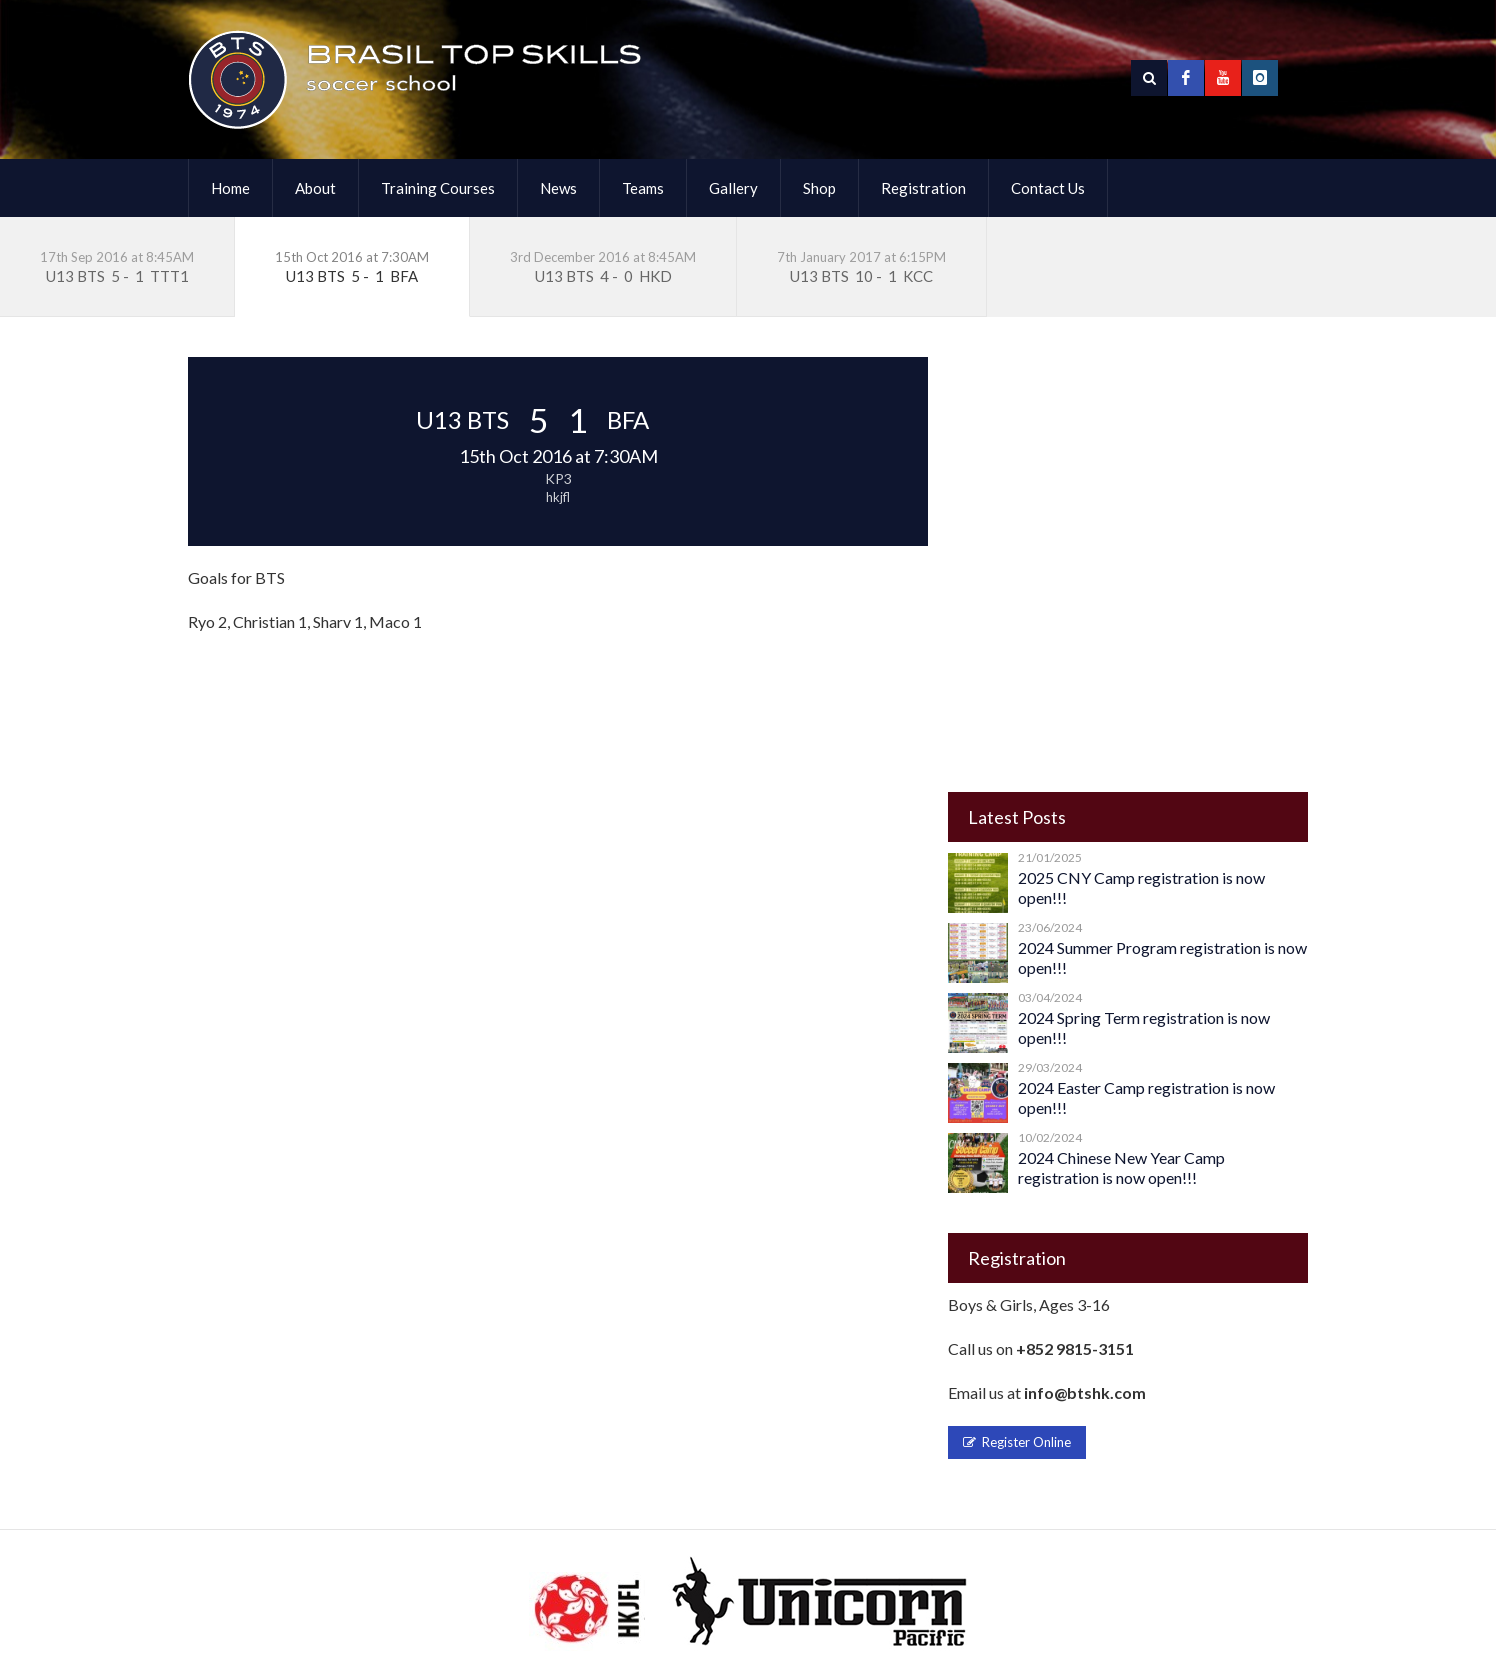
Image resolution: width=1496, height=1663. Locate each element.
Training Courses (438, 188)
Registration (923, 188)
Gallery (733, 188)
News (558, 188)
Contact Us (1048, 188)
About (315, 188)
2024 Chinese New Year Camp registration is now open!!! (1121, 1167)
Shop (819, 188)
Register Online (1017, 1442)
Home (230, 188)
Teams (643, 188)
